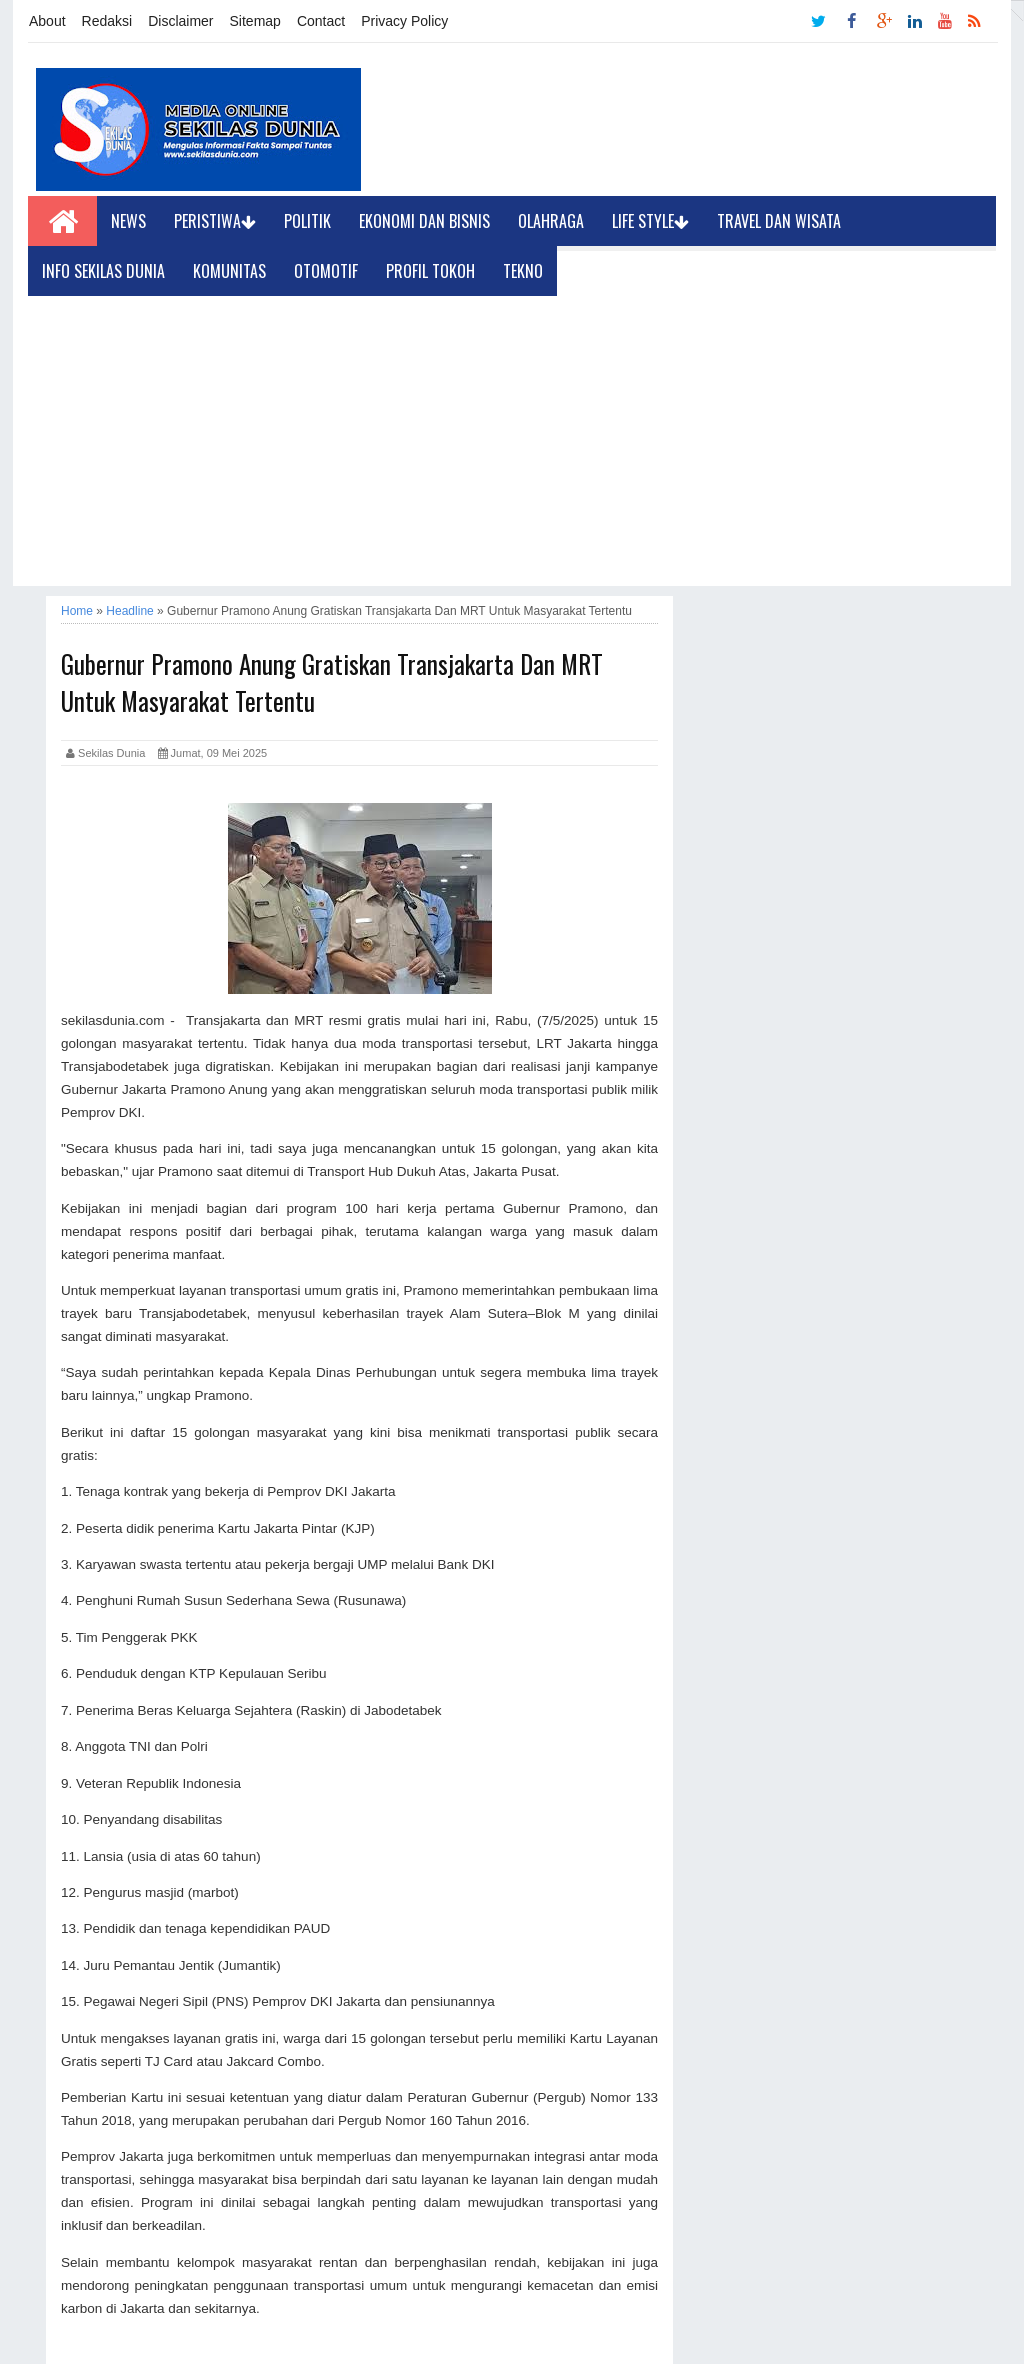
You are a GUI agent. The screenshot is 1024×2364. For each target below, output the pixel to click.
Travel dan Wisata (779, 221)
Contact (321, 21)
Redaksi (107, 21)
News (128, 221)
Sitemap (255, 21)
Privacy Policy (404, 21)
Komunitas (229, 271)
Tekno (523, 271)
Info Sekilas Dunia (103, 271)
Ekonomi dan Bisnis (424, 221)
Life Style (650, 221)
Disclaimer (180, 21)
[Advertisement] (512, 446)
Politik (307, 221)
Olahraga (551, 221)
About (47, 21)
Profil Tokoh (430, 271)
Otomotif (326, 271)
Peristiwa (215, 221)
